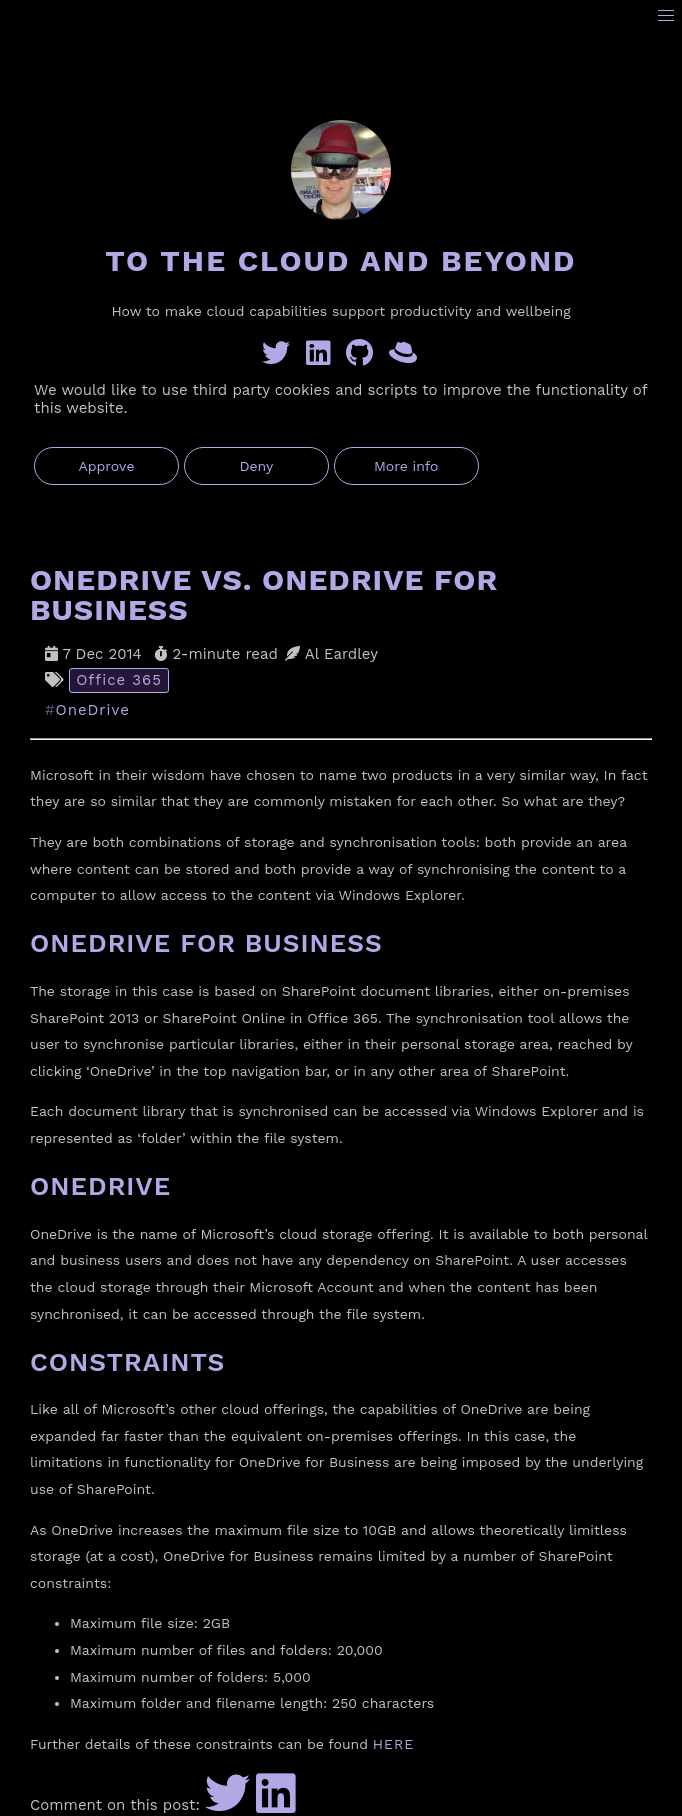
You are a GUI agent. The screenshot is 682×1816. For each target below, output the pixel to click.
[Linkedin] (322, 358)
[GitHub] (363, 358)
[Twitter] (280, 358)
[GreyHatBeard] (404, 358)
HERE (393, 1744)
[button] (666, 16)
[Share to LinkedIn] (276, 1805)
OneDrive (93, 710)
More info (406, 466)
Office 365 (119, 680)
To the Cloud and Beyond (340, 260)
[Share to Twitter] (228, 1805)
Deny (256, 466)
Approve (106, 466)
